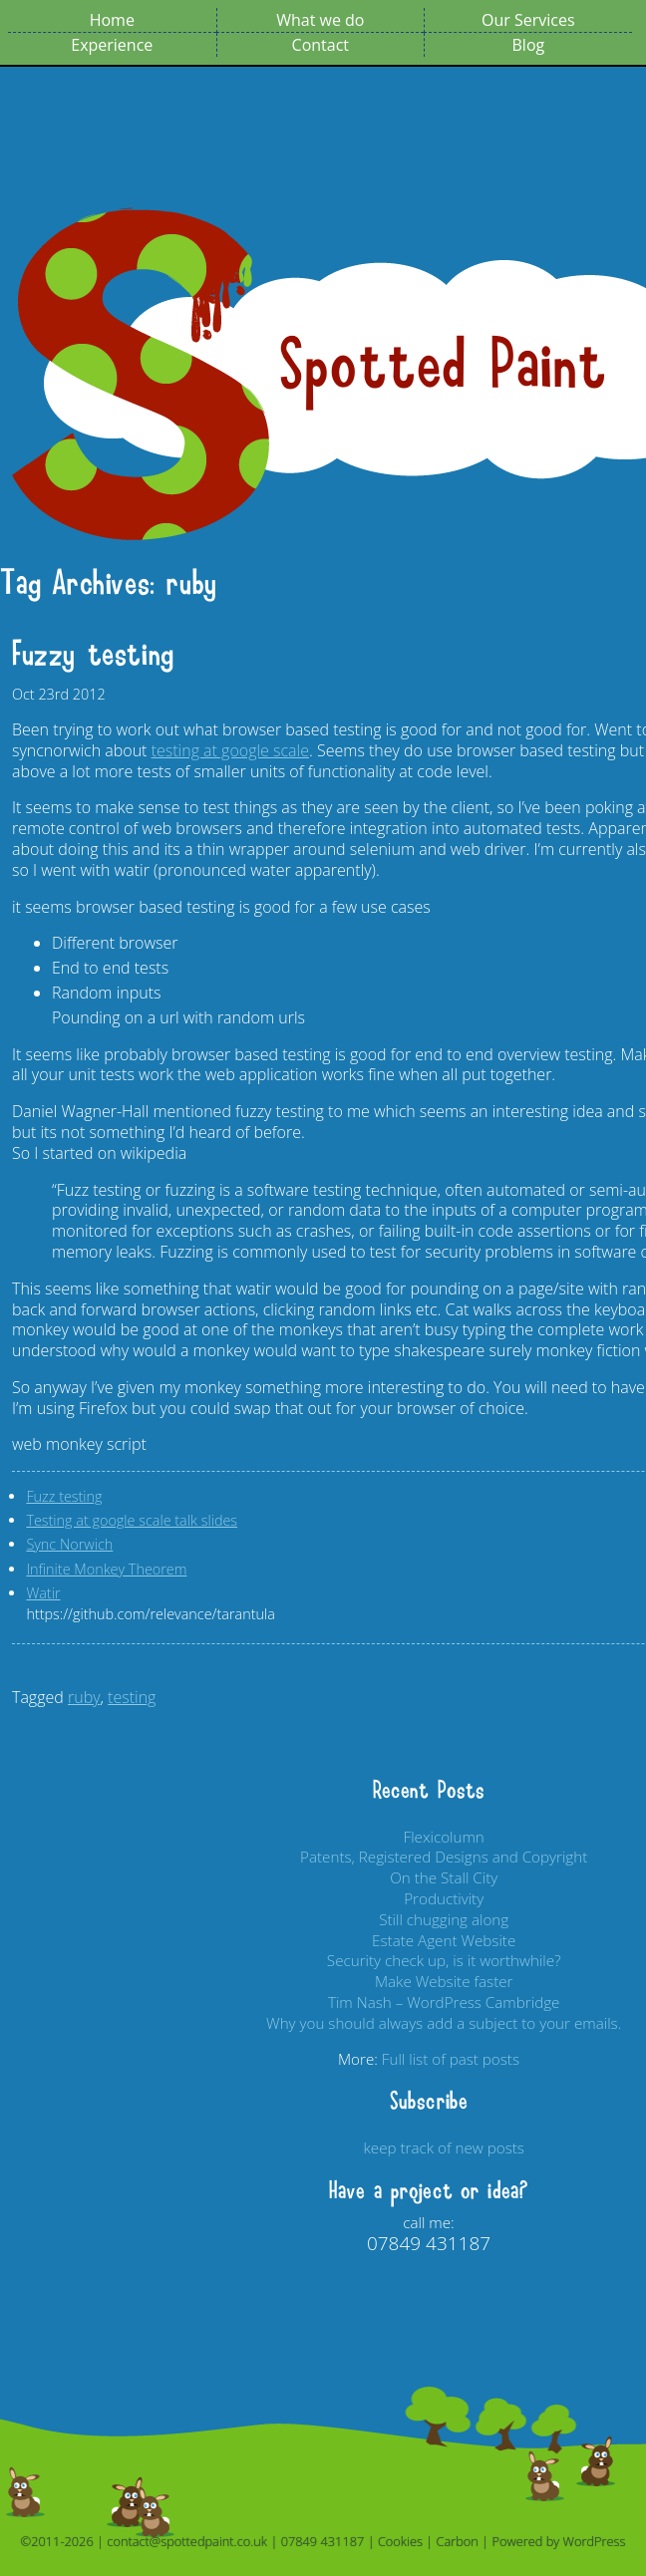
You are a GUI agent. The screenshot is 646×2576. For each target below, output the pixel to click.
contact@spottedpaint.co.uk (187, 2541)
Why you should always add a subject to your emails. (443, 2023)
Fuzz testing (64, 1496)
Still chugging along (443, 1919)
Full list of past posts (450, 2059)
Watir (43, 1592)
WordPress (594, 2541)
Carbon (458, 2541)
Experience (112, 45)
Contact (320, 45)
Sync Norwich (69, 1544)
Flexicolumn (444, 1837)
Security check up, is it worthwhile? (444, 1960)
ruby (84, 1697)
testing (132, 1697)
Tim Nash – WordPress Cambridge (443, 2002)
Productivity (444, 1898)
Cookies (400, 2541)
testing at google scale (230, 750)
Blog (528, 45)
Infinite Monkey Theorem (106, 1569)
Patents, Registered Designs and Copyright (443, 1856)
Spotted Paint (443, 366)
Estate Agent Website (443, 1940)
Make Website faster (444, 1981)
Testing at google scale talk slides (131, 1520)
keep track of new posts (444, 2147)
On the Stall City (443, 1877)
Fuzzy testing (93, 655)
